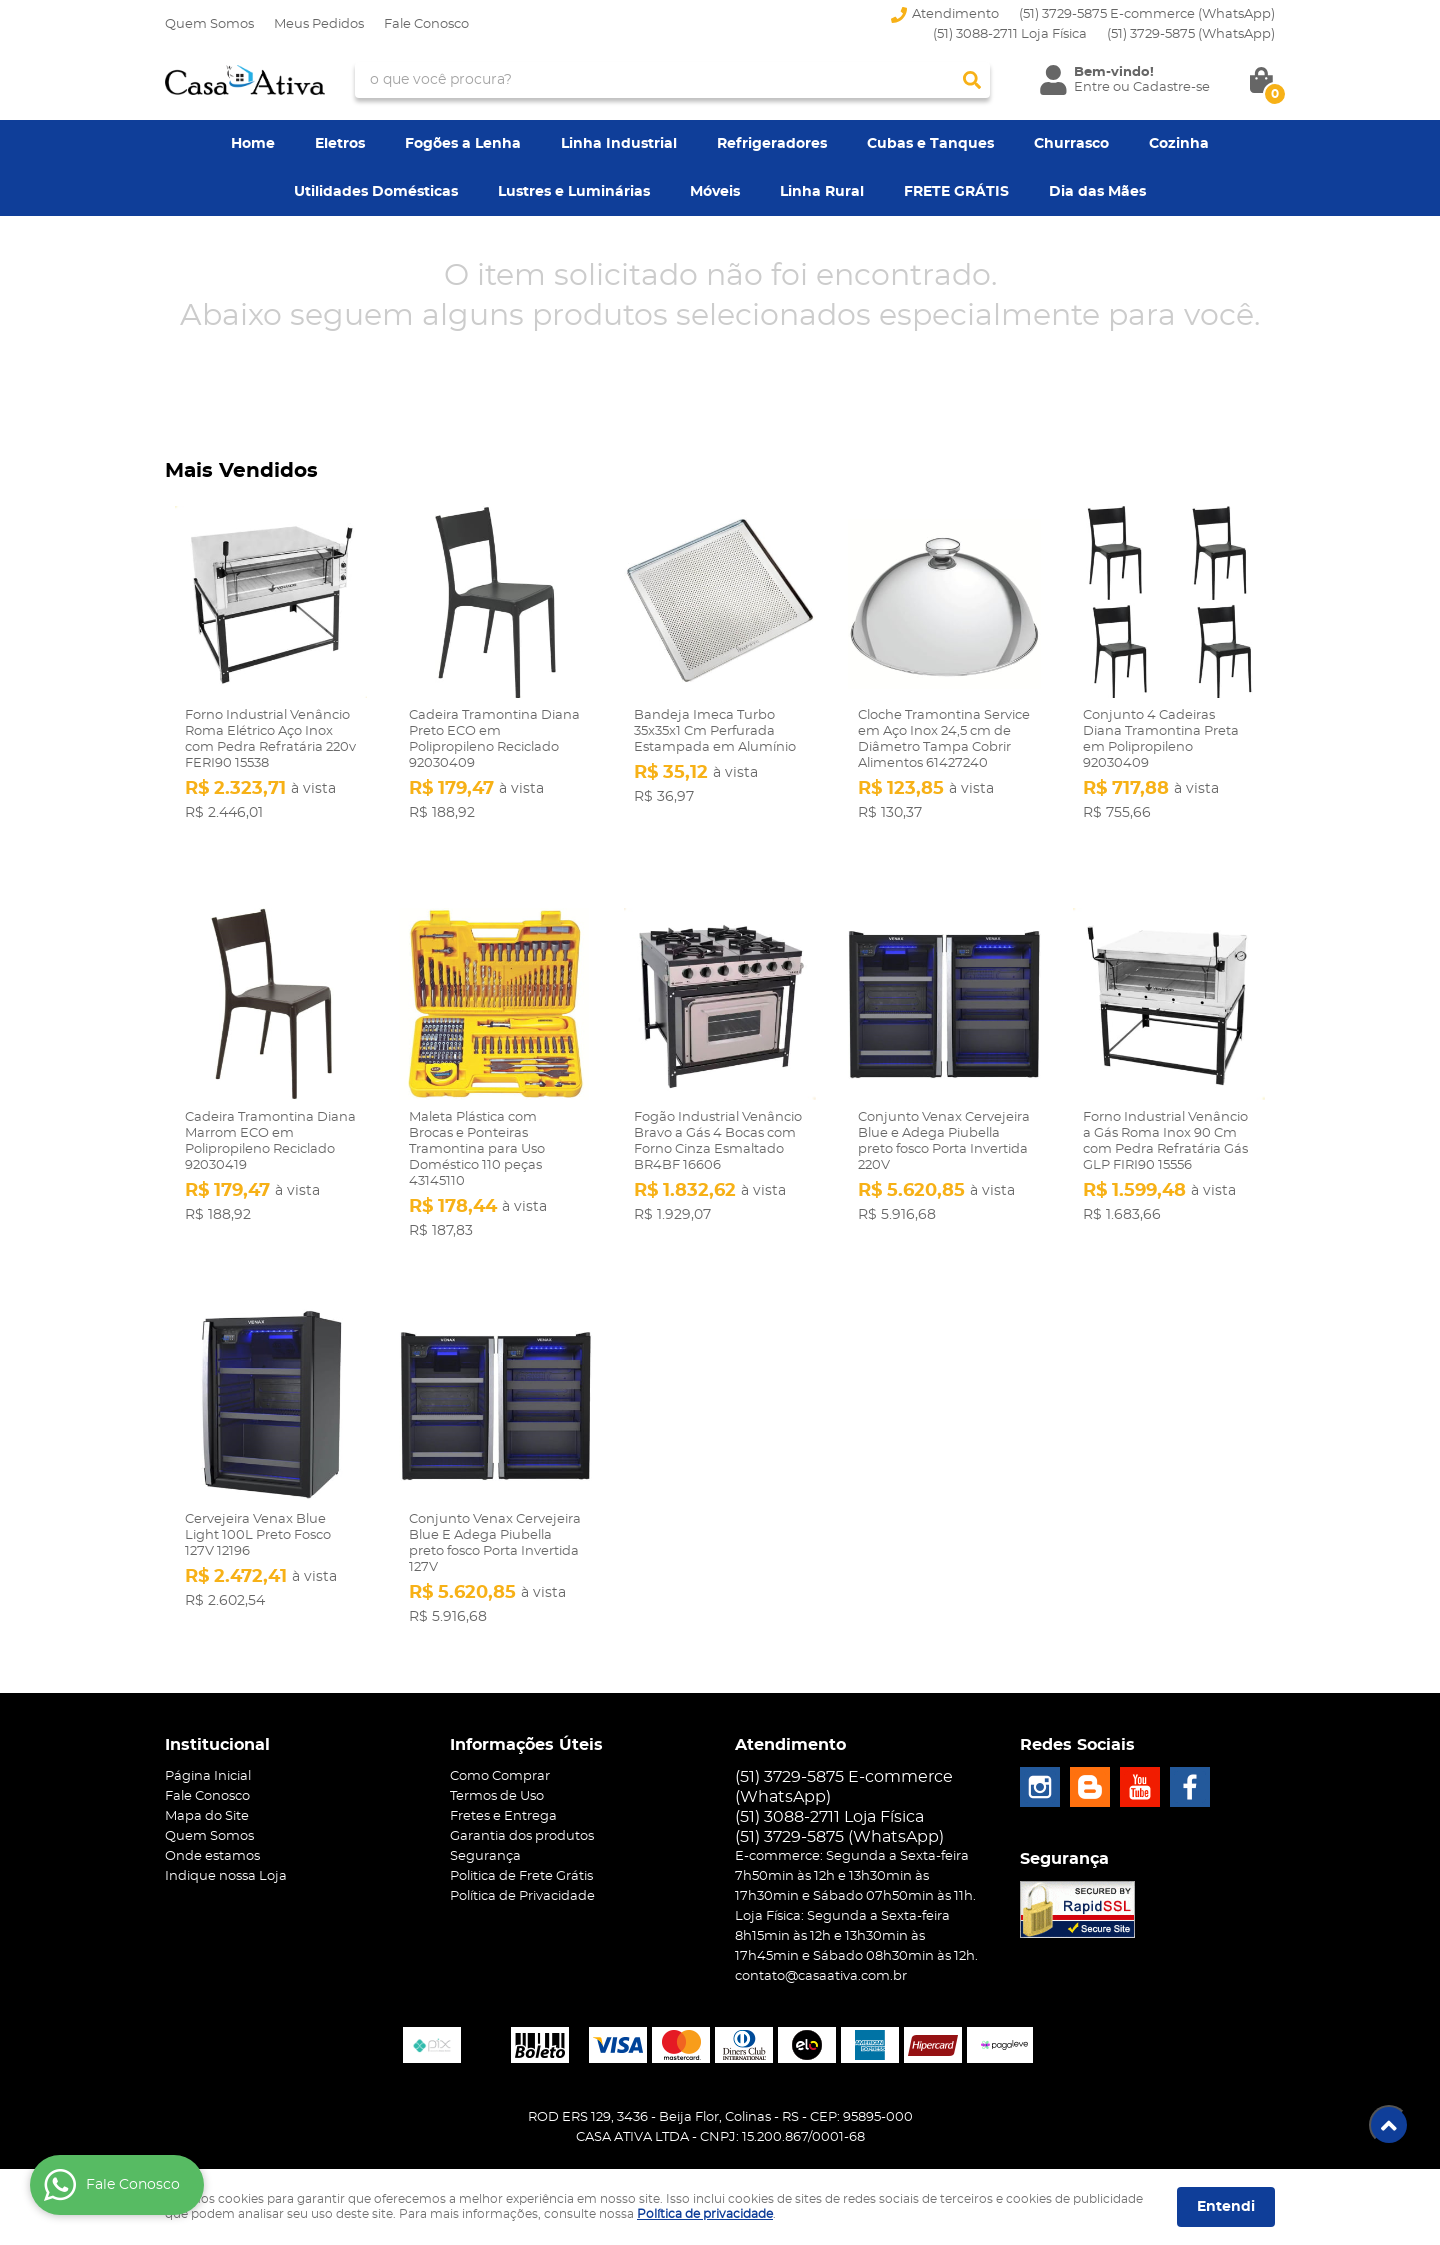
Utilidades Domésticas (376, 192)
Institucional (217, 1710)
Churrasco (1071, 144)
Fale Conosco (426, 24)
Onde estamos (212, 1821)
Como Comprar (500, 1741)
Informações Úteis (526, 1710)
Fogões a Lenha (463, 144)
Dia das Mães (1097, 192)
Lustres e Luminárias (574, 192)
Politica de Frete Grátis (521, 1841)
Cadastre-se (1171, 87)
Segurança (485, 1821)
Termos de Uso (497, 1761)
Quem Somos (209, 24)
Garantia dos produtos (522, 1801)
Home (253, 144)
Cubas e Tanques (930, 144)
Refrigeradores (772, 144)
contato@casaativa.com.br (821, 1941)
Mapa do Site (207, 1781)
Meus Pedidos (319, 24)
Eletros (340, 144)
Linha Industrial (619, 144)
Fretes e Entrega (503, 1781)
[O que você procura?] (972, 80)
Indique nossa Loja (226, 1841)
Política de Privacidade (522, 1861)
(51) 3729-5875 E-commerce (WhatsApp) (1147, 14)
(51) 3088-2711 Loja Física (1010, 34)
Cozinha (1179, 144)
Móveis (715, 192)
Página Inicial (208, 1741)
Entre (1092, 87)
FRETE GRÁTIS (956, 192)
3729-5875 (1191, 34)
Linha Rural (822, 192)
